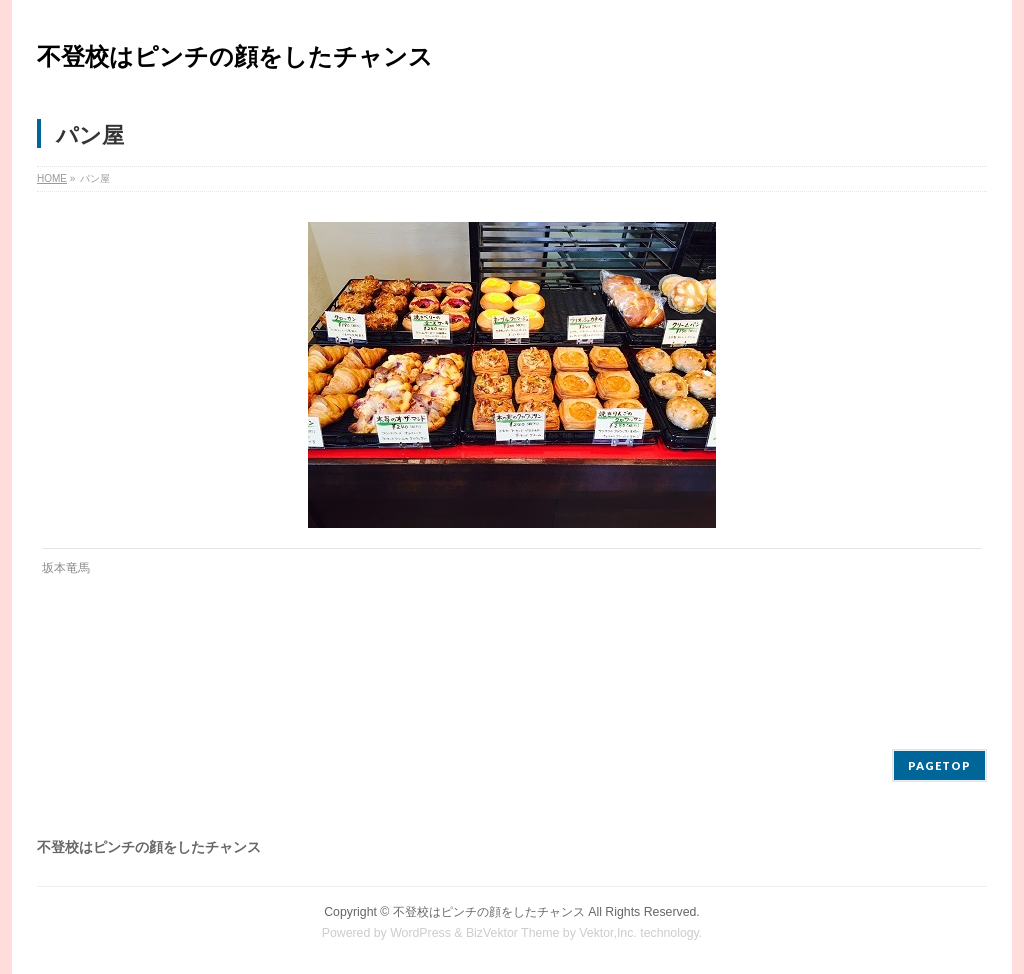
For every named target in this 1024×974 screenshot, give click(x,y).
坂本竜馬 (66, 568)
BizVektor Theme (513, 933)
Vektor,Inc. (608, 933)
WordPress (420, 933)
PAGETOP (939, 765)
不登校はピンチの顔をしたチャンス (235, 56)
